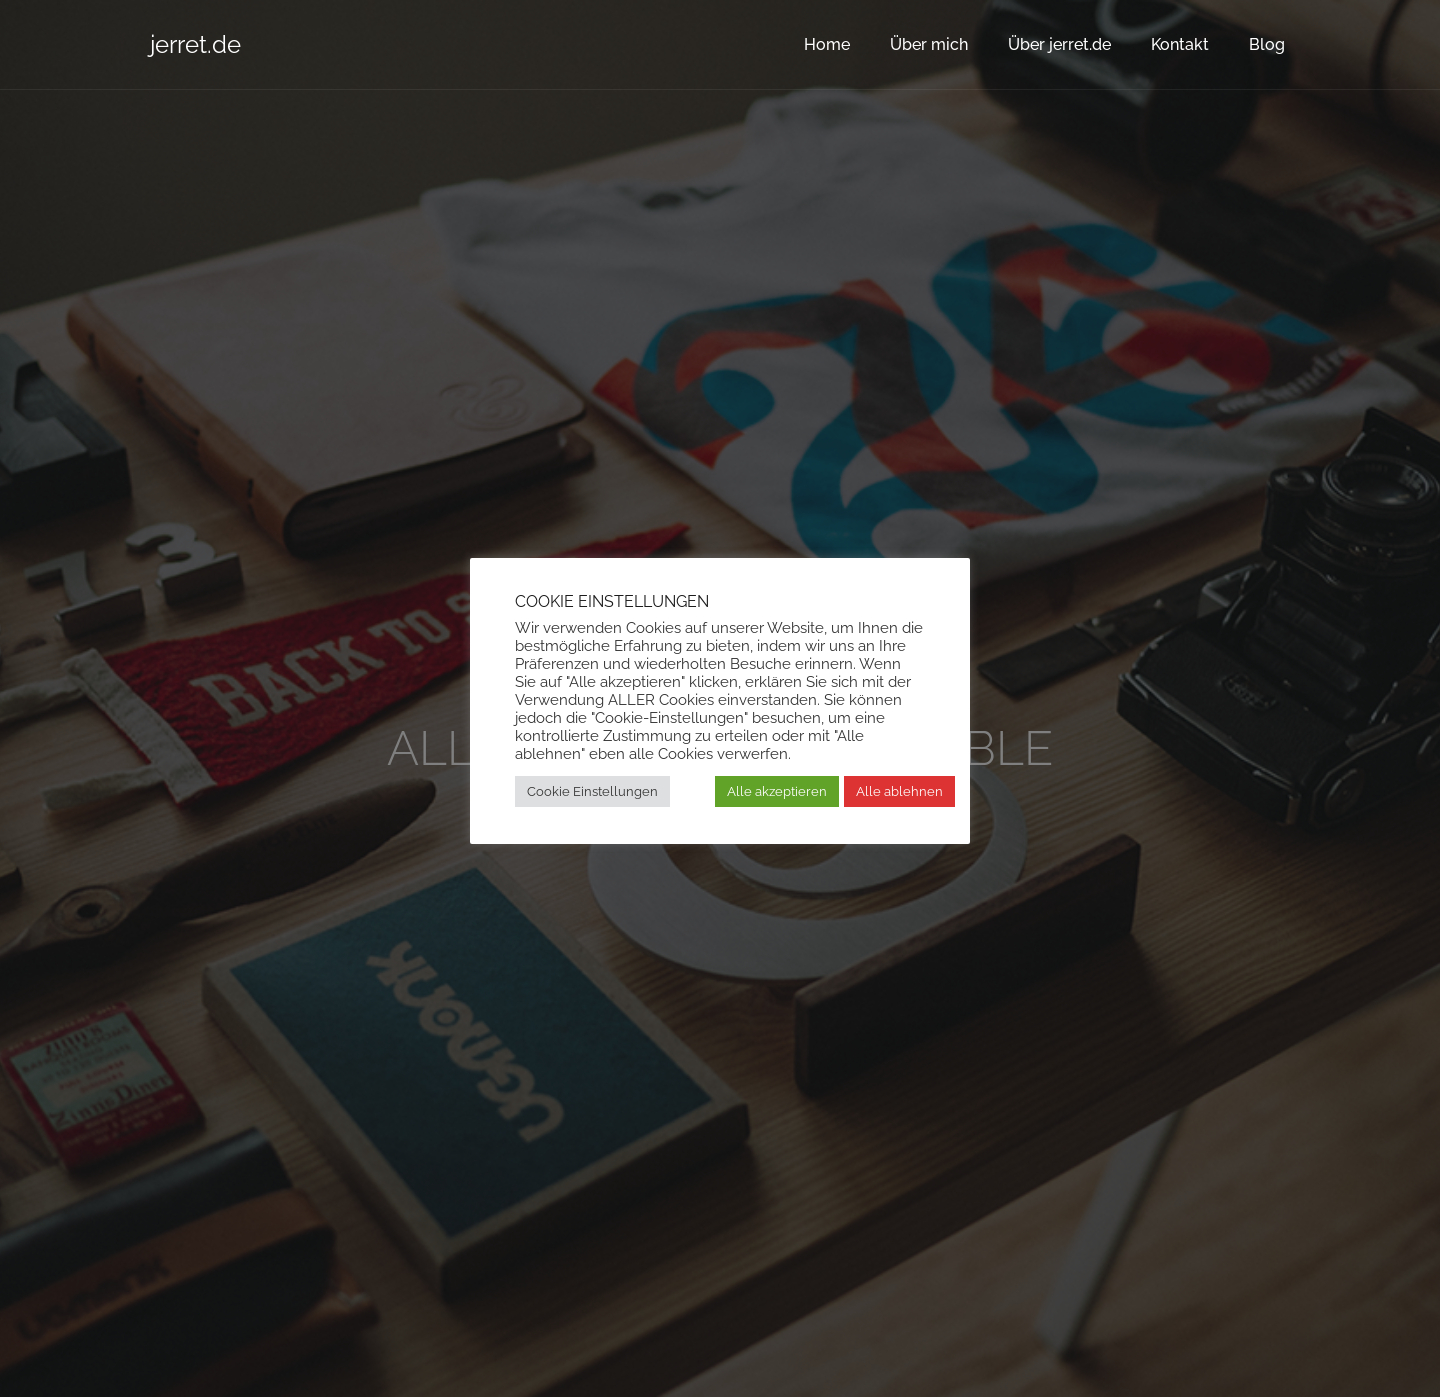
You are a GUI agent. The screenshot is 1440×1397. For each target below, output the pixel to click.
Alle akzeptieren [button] (777, 791)
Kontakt (1180, 44)
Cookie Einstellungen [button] (592, 791)
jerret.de (195, 44)
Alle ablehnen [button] (899, 791)
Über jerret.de (1059, 44)
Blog (1267, 44)
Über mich (929, 44)
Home (827, 44)
